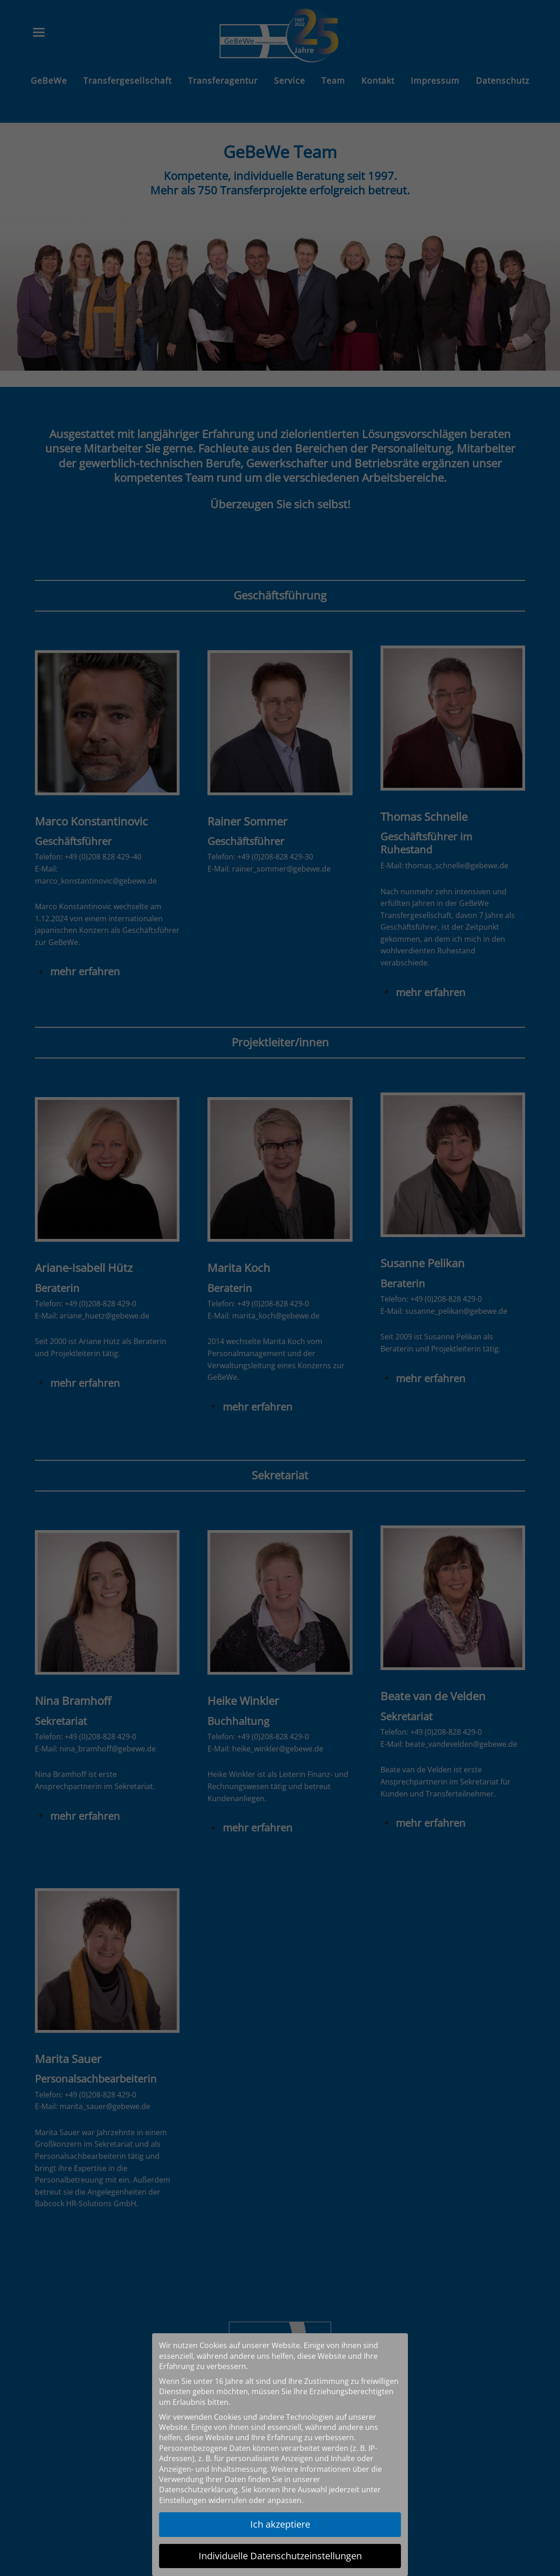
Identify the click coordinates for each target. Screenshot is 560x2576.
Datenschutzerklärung (198, 2489)
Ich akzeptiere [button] (280, 2524)
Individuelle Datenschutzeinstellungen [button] (280, 2555)
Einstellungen (183, 2500)
